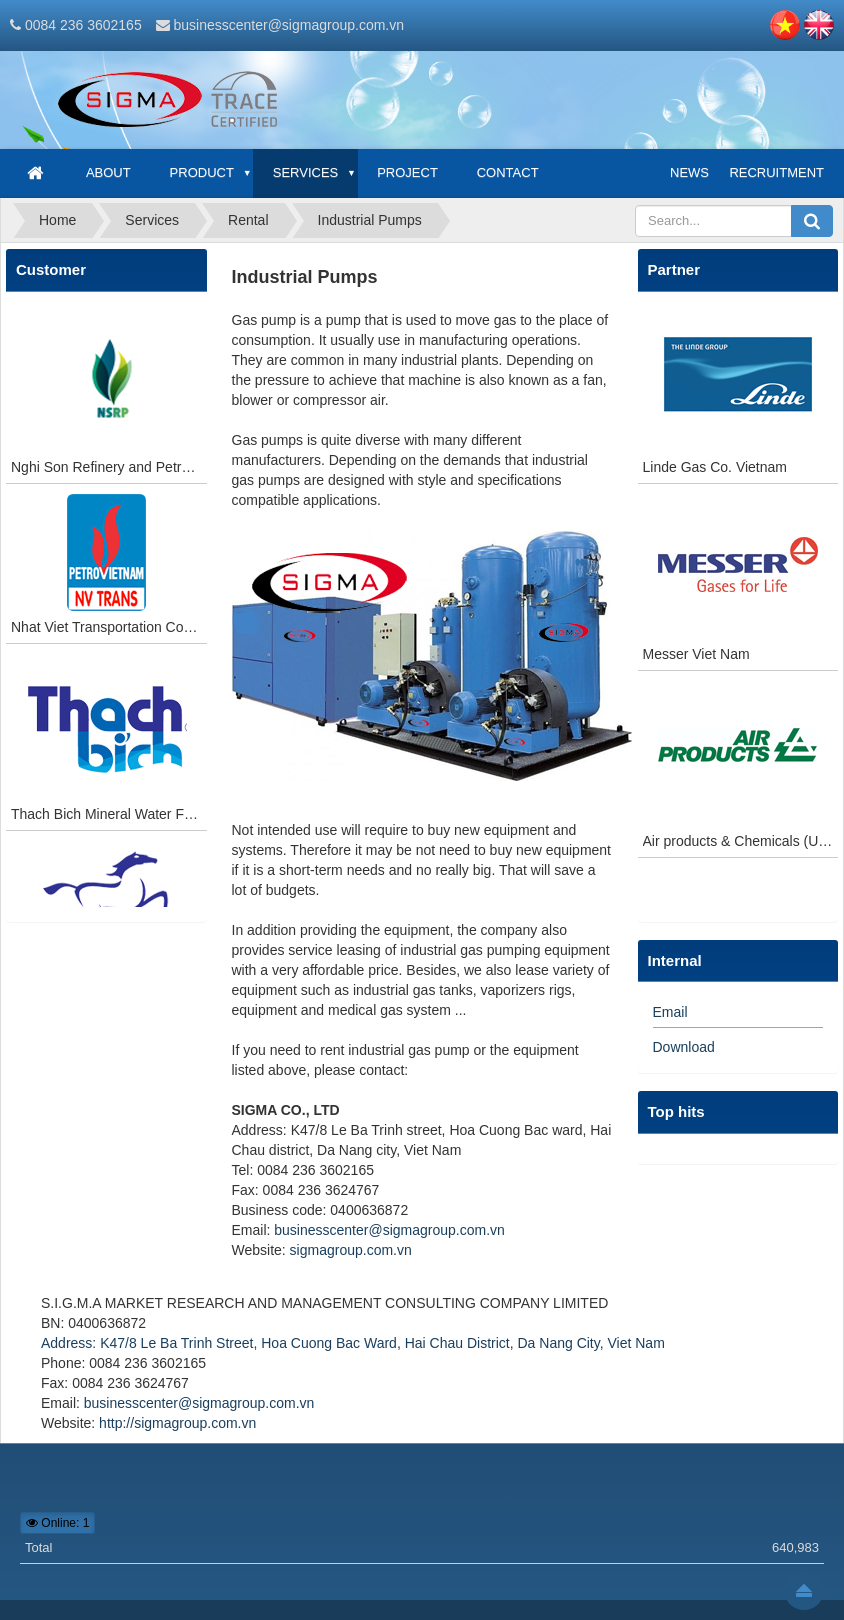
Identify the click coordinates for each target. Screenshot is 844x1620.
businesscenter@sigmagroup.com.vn (288, 25)
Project (407, 172)
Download (684, 1047)
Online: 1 (57, 1523)
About (108, 172)
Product (202, 172)
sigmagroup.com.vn (351, 1250)
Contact (508, 172)
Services (306, 172)
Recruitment (776, 172)
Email (670, 1012)
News (689, 172)
